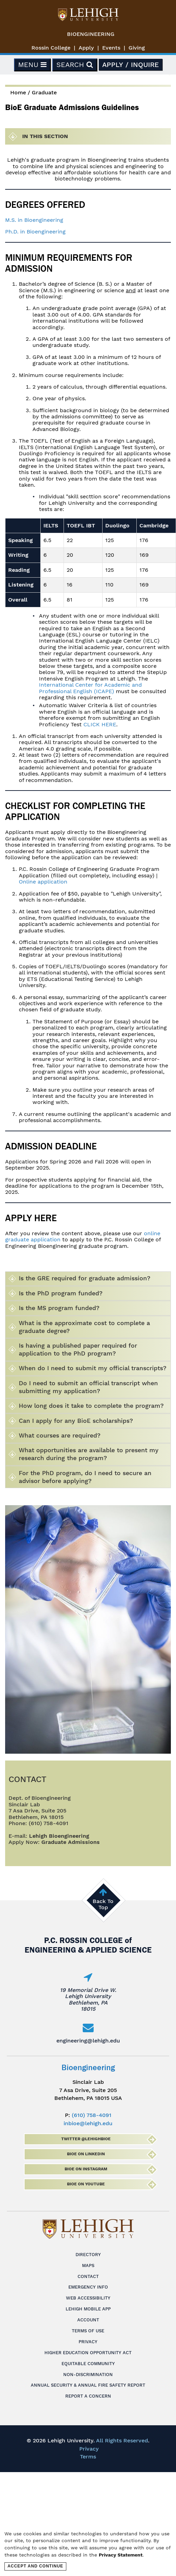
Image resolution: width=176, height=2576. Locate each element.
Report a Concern (88, 2396)
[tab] (88, 1278)
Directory (88, 2254)
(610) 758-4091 (91, 2115)
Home (18, 92)
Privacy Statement (121, 2555)
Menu (32, 64)
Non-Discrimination (88, 2374)
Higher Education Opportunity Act (88, 2352)
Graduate (44, 92)
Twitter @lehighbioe (86, 2138)
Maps (88, 2265)
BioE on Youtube (86, 2184)
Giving (136, 47)
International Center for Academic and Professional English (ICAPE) (90, 688)
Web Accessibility (88, 2298)
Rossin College (50, 47)
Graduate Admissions (70, 1842)
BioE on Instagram (86, 2169)
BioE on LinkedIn (86, 2154)
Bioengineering (90, 34)
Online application (43, 881)
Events (111, 47)
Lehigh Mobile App (88, 2308)
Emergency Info (88, 2287)
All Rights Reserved (122, 2440)
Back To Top (103, 1904)
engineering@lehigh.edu (88, 2040)
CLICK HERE (99, 724)
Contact (88, 2276)
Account (88, 2319)
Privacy (88, 2341)
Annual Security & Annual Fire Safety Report (88, 2385)
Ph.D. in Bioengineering (35, 231)
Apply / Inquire (130, 64)
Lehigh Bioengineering (59, 1836)
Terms (88, 2456)
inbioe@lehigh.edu (88, 2123)
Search (74, 64)
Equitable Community (88, 2363)
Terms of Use (88, 2330)
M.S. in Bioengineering (34, 220)
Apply (86, 47)
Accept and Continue (35, 2566)
